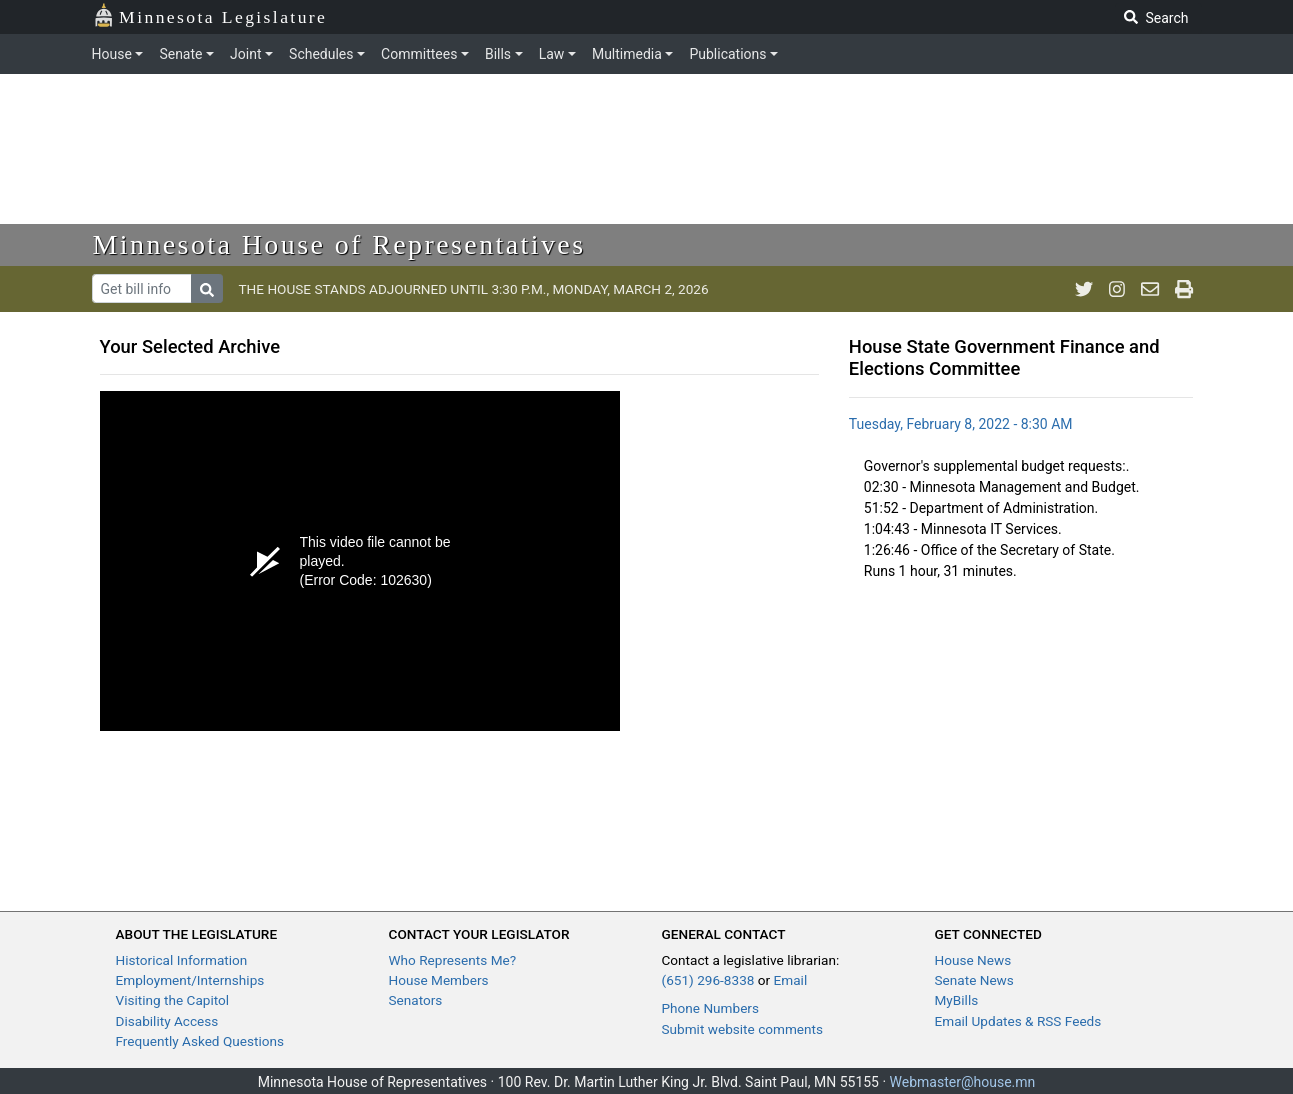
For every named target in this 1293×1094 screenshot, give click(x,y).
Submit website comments (743, 1029)
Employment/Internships (190, 980)
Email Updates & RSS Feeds (1018, 1021)
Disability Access (167, 1021)
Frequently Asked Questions (200, 1041)
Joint (245, 54)
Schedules (321, 54)
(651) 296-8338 (708, 980)
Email (791, 980)
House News (973, 960)
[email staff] (1150, 289)
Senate (180, 54)
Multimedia (627, 54)
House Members (439, 980)
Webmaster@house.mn (963, 1082)
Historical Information (182, 960)
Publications (727, 54)
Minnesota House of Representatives (339, 244)
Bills (498, 54)
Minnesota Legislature (210, 15)
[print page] (1184, 289)
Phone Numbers (710, 1008)
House (112, 54)
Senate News (974, 980)
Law (552, 54)
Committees (419, 54)
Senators (416, 1000)
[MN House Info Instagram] (1117, 289)
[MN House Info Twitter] (1084, 289)
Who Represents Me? (453, 960)
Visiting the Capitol (173, 1000)
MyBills (957, 1000)
